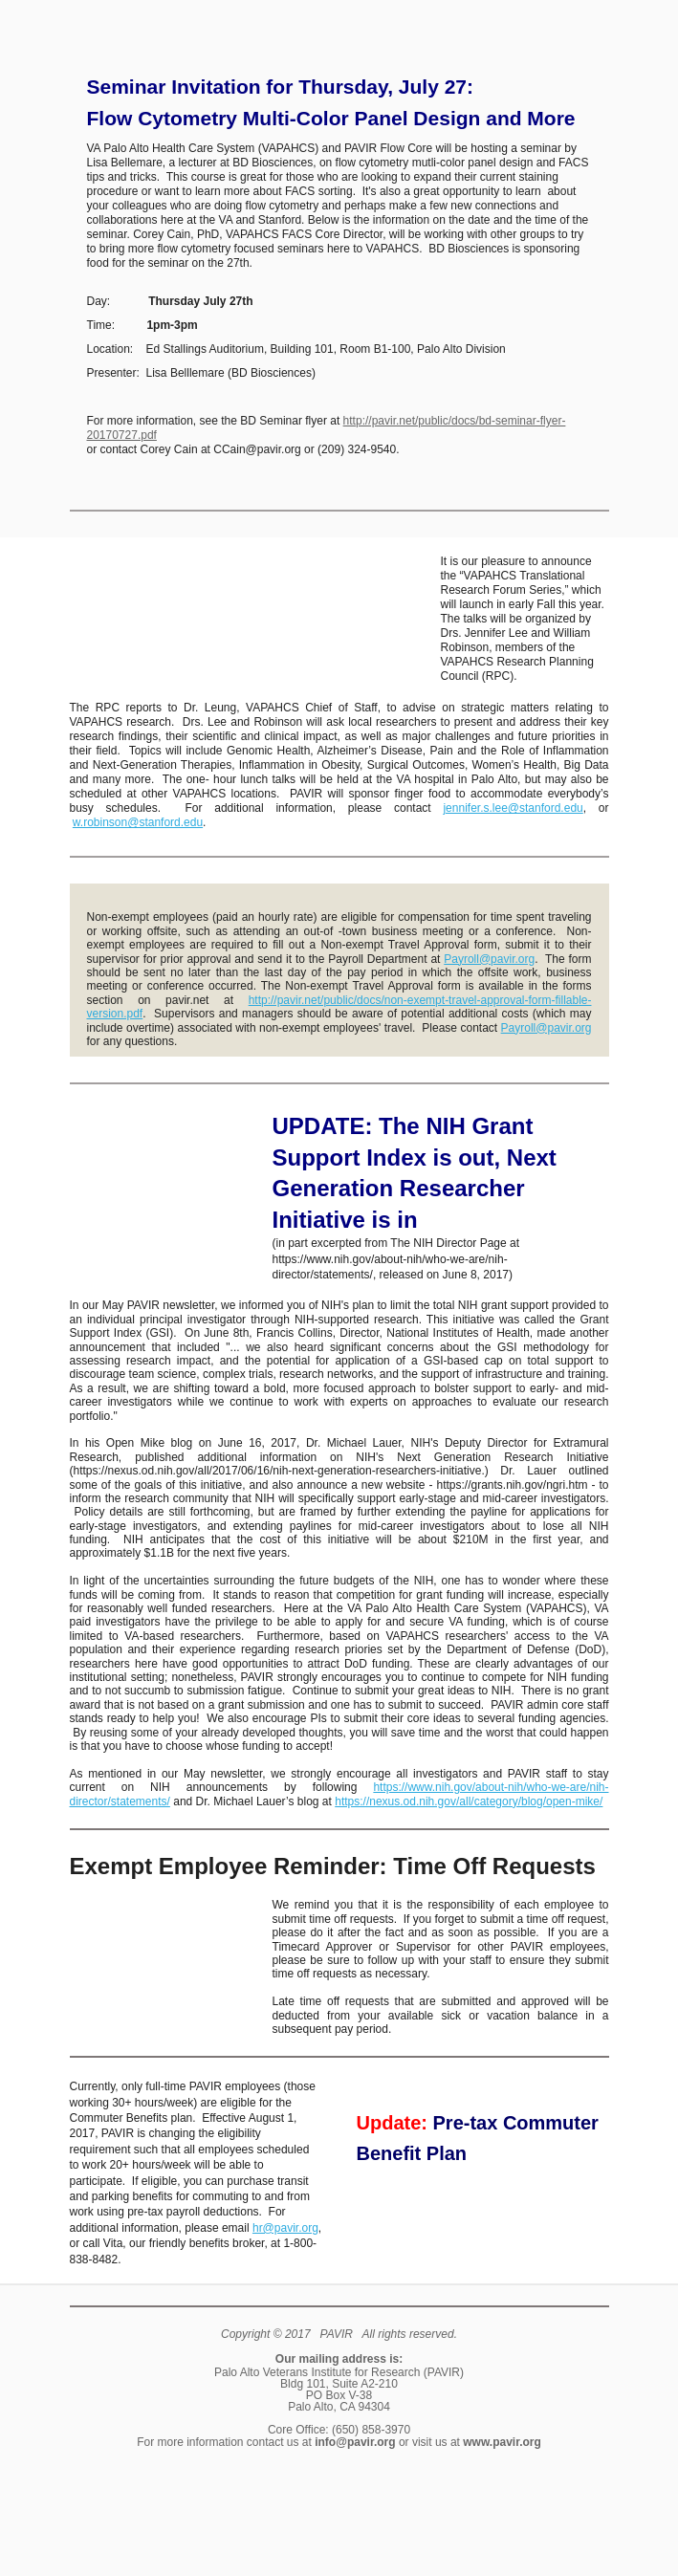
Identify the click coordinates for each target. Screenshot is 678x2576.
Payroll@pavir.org (489, 959)
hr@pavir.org (285, 2228)
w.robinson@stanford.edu (138, 822)
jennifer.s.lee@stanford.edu (512, 808)
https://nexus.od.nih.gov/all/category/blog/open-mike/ (468, 1801)
